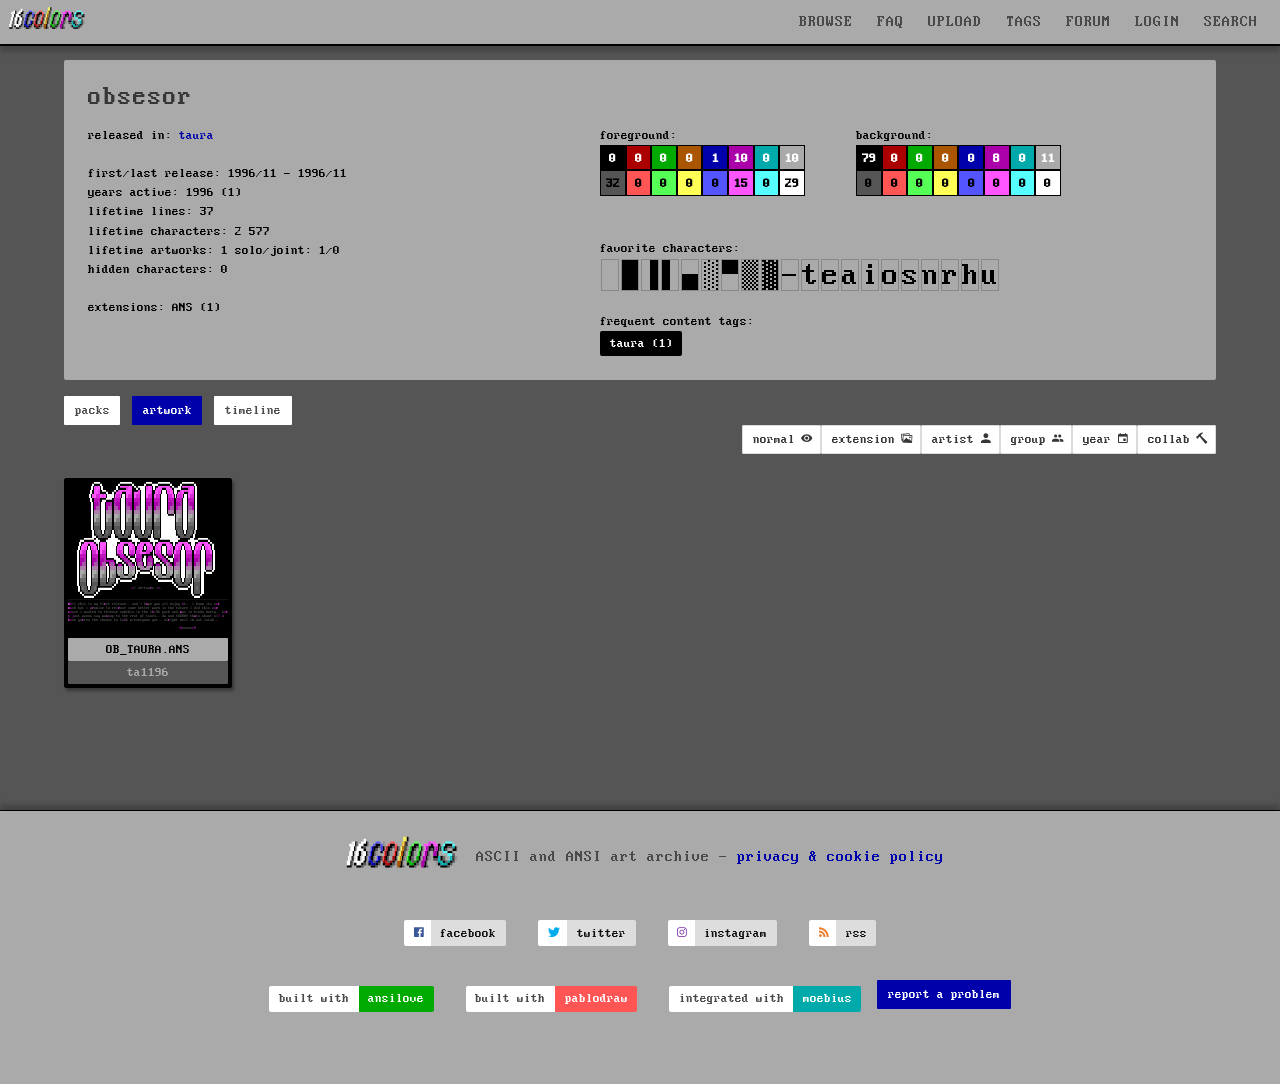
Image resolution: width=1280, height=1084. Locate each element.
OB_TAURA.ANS (148, 649)
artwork (167, 410)
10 (741, 158)
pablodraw (596, 998)
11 (1048, 158)
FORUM (1088, 22)
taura (196, 135)
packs (92, 410)
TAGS (1024, 22)
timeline (253, 410)
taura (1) (641, 343)
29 (792, 183)
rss (856, 933)
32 (613, 183)
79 (869, 158)
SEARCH (1231, 22)
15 (741, 183)
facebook (468, 933)
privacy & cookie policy (840, 857)
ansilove (396, 998)
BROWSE (826, 22)
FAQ (890, 22)
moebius (827, 998)
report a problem (944, 994)
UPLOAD (955, 22)
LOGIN (1157, 22)
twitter (601, 933)
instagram (735, 933)
